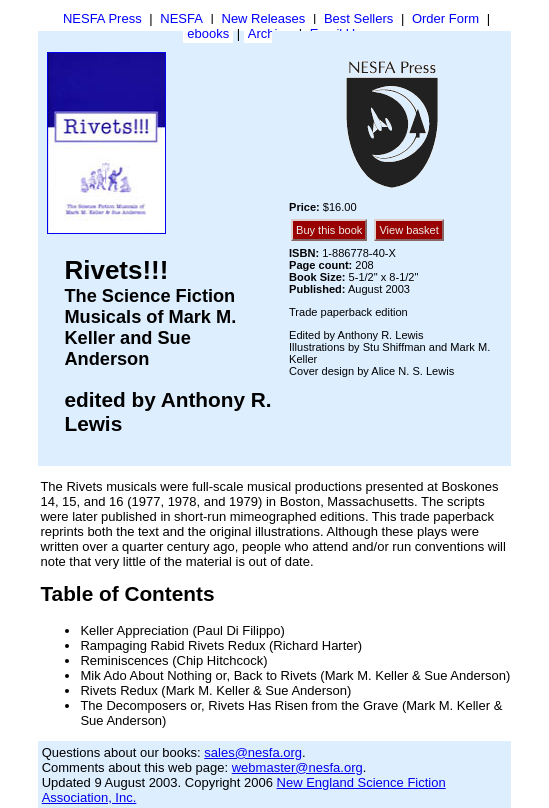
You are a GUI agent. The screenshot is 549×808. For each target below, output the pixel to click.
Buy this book (329, 230)
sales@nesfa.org (253, 752)
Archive (269, 33)
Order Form (445, 18)
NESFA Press (102, 18)
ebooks (208, 33)
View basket (408, 230)
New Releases (264, 18)
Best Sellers (358, 18)
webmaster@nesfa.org (297, 767)
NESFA (181, 18)
